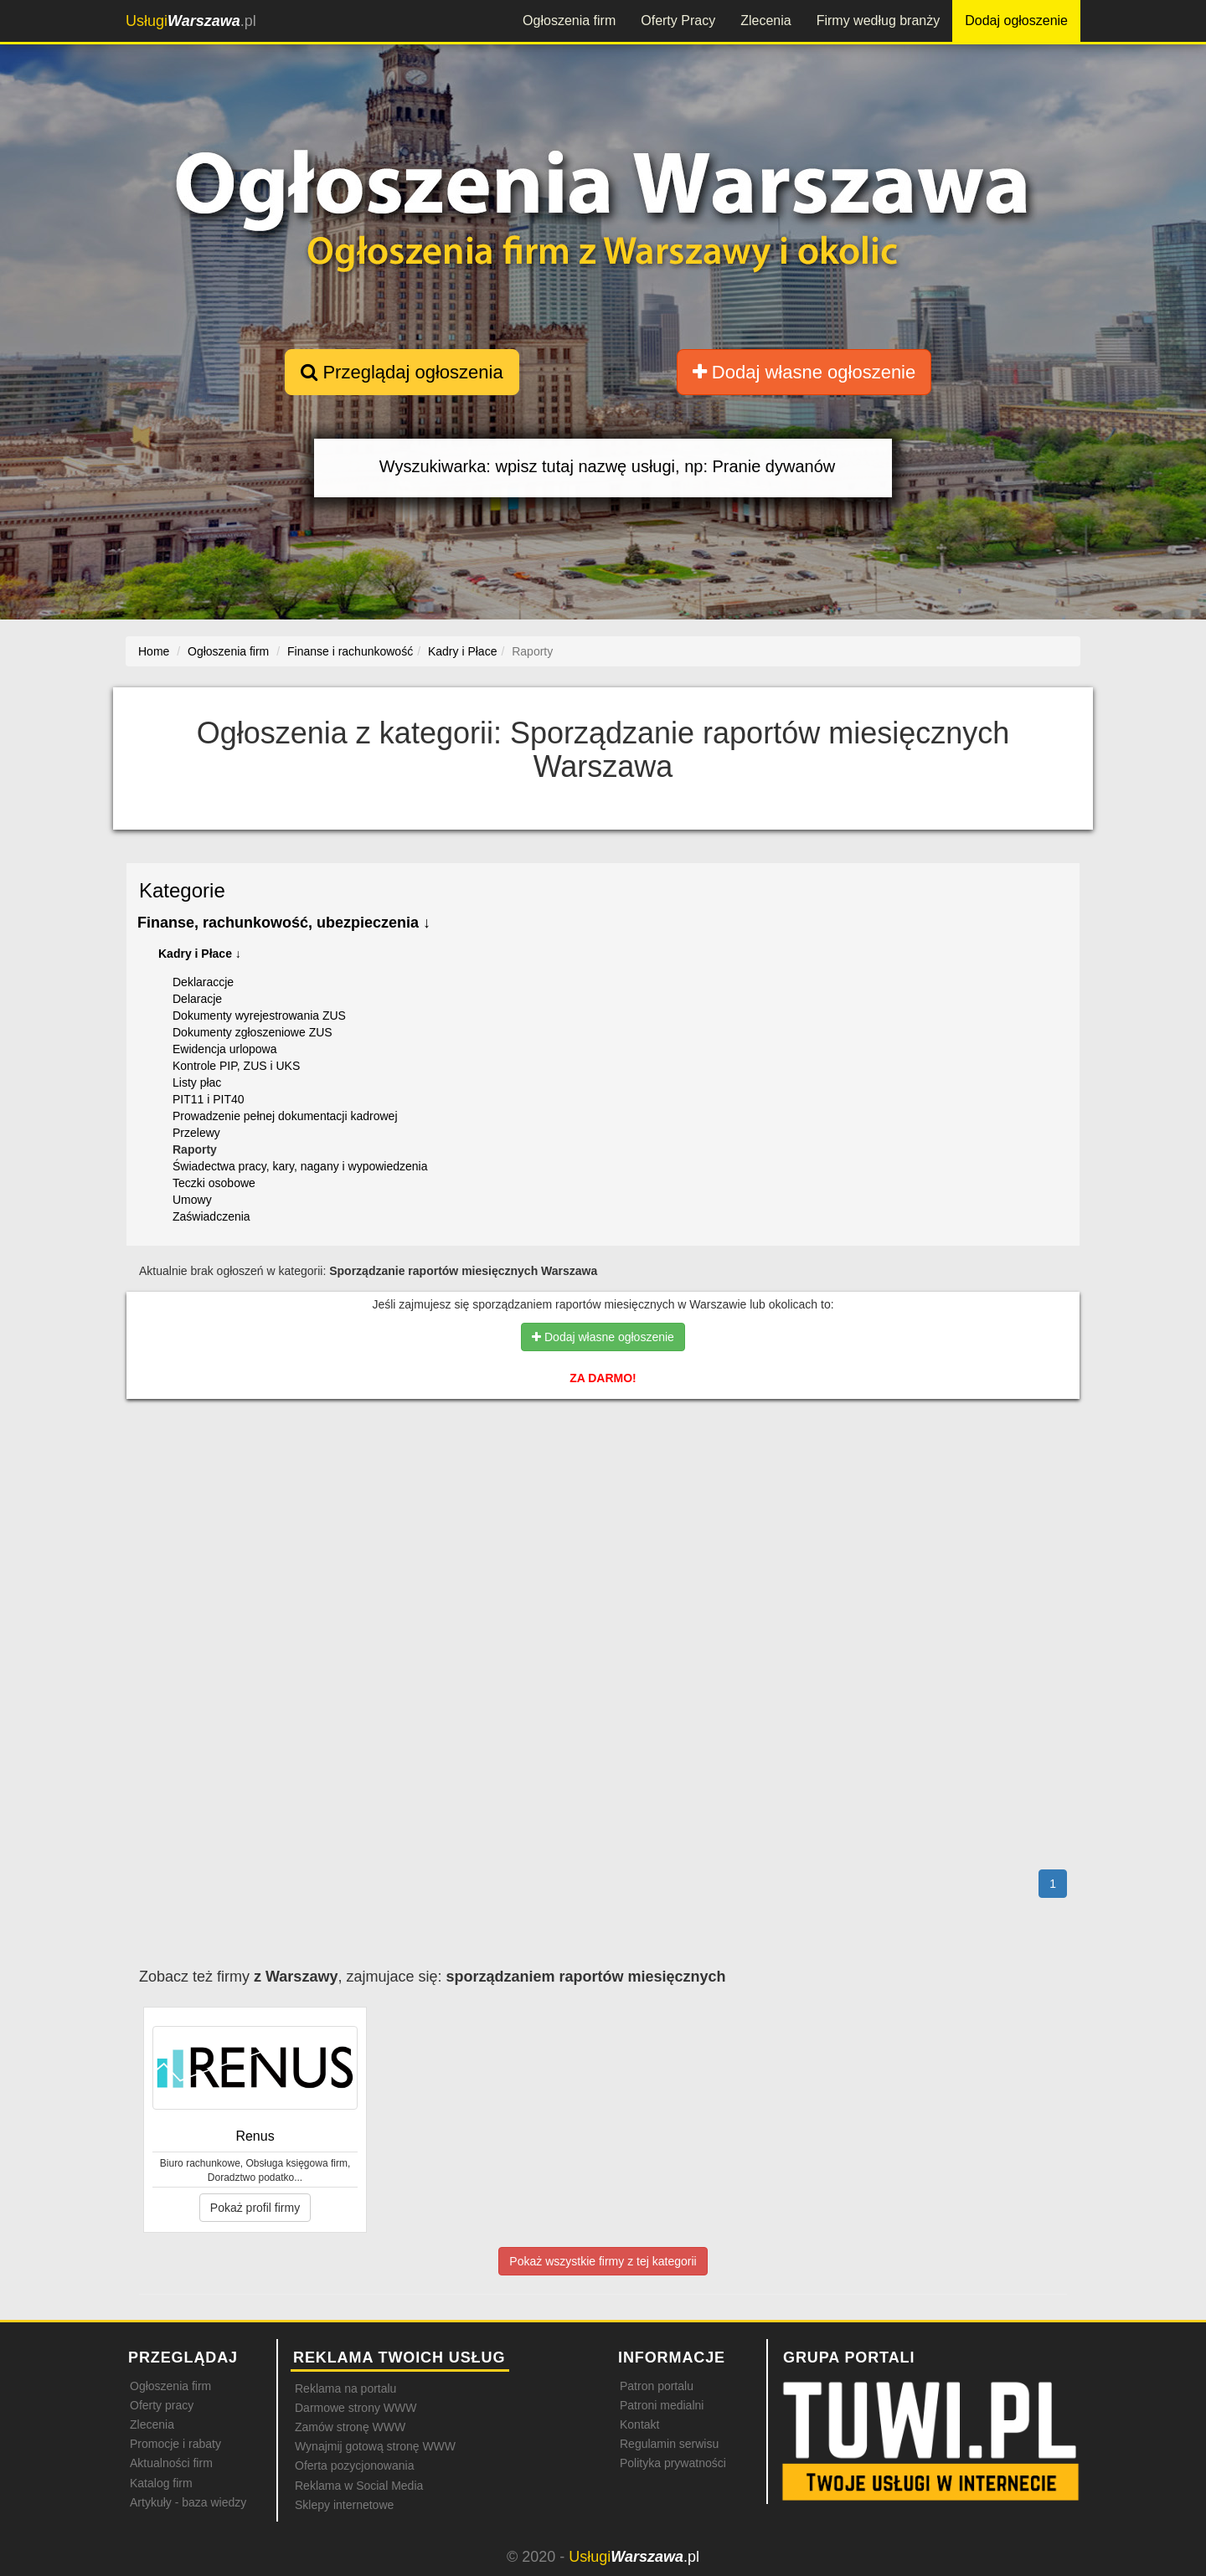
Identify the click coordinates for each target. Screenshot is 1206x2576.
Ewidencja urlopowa (225, 1049)
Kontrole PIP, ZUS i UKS (236, 1065)
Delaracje (197, 998)
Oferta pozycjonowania (354, 2465)
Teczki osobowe (214, 1183)
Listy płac (197, 1082)
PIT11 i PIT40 (209, 1099)
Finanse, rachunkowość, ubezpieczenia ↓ (283, 922)
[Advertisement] (603, 1484)
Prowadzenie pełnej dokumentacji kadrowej (285, 1116)
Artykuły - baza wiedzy (188, 2502)
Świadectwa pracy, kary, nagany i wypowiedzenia (300, 1166)
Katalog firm (161, 2483)
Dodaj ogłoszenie (1016, 20)
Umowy (192, 1199)
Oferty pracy (161, 2405)
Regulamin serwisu (669, 2443)
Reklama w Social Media (359, 2485)
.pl (191, 21)
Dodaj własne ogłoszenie (804, 372)
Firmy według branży (879, 20)
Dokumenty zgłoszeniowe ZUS (252, 1032)
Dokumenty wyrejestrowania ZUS (259, 1015)
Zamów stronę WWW (350, 2427)
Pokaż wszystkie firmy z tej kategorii (602, 2261)
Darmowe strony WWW (355, 2407)
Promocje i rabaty (175, 2443)
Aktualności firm (171, 2463)
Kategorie (182, 890)
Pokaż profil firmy (255, 2207)
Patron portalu (656, 2386)
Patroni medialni (662, 2405)
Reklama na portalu (345, 2388)
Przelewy (196, 1132)
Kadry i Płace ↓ (199, 953)
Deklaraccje (203, 982)
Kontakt (639, 2424)
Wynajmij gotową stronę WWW (375, 2446)
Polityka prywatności (673, 2463)
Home (153, 651)
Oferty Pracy (678, 20)
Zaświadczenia (211, 1216)
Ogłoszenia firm (569, 20)
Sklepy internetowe (344, 2505)
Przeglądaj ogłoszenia (401, 372)
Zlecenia (765, 20)
